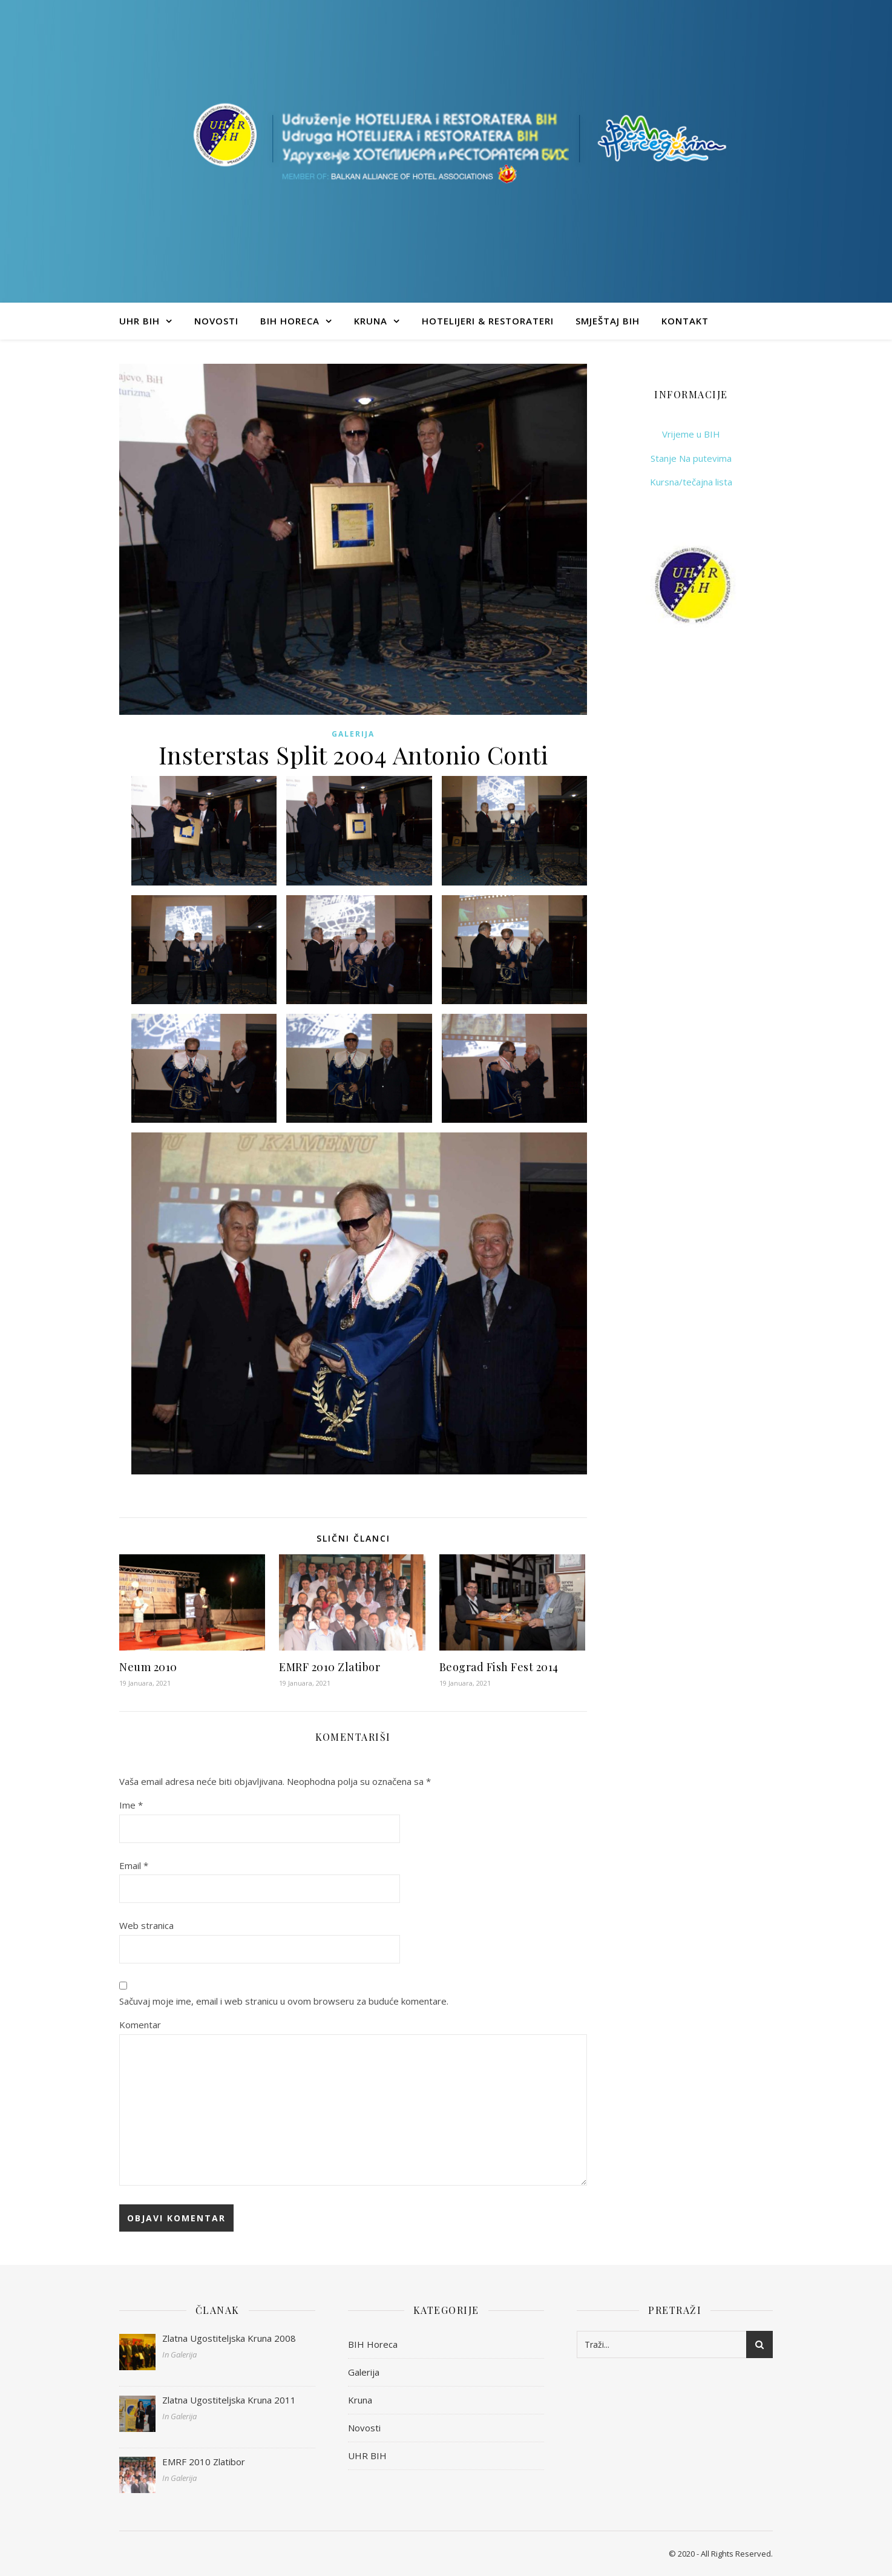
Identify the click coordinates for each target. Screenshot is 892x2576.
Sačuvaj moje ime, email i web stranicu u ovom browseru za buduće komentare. (283, 2001)
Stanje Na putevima (691, 458)
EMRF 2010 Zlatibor (329, 1667)
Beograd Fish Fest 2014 (499, 1667)
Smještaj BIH (608, 321)
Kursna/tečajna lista (691, 482)
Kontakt (685, 321)
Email (133, 1865)
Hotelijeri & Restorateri (488, 321)
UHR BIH (139, 321)
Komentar (140, 2025)
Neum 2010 (148, 1667)
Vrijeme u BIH (691, 434)
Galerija (353, 734)
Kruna (370, 321)
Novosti (216, 321)
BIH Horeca (290, 321)
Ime (131, 1805)
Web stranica (146, 1925)
